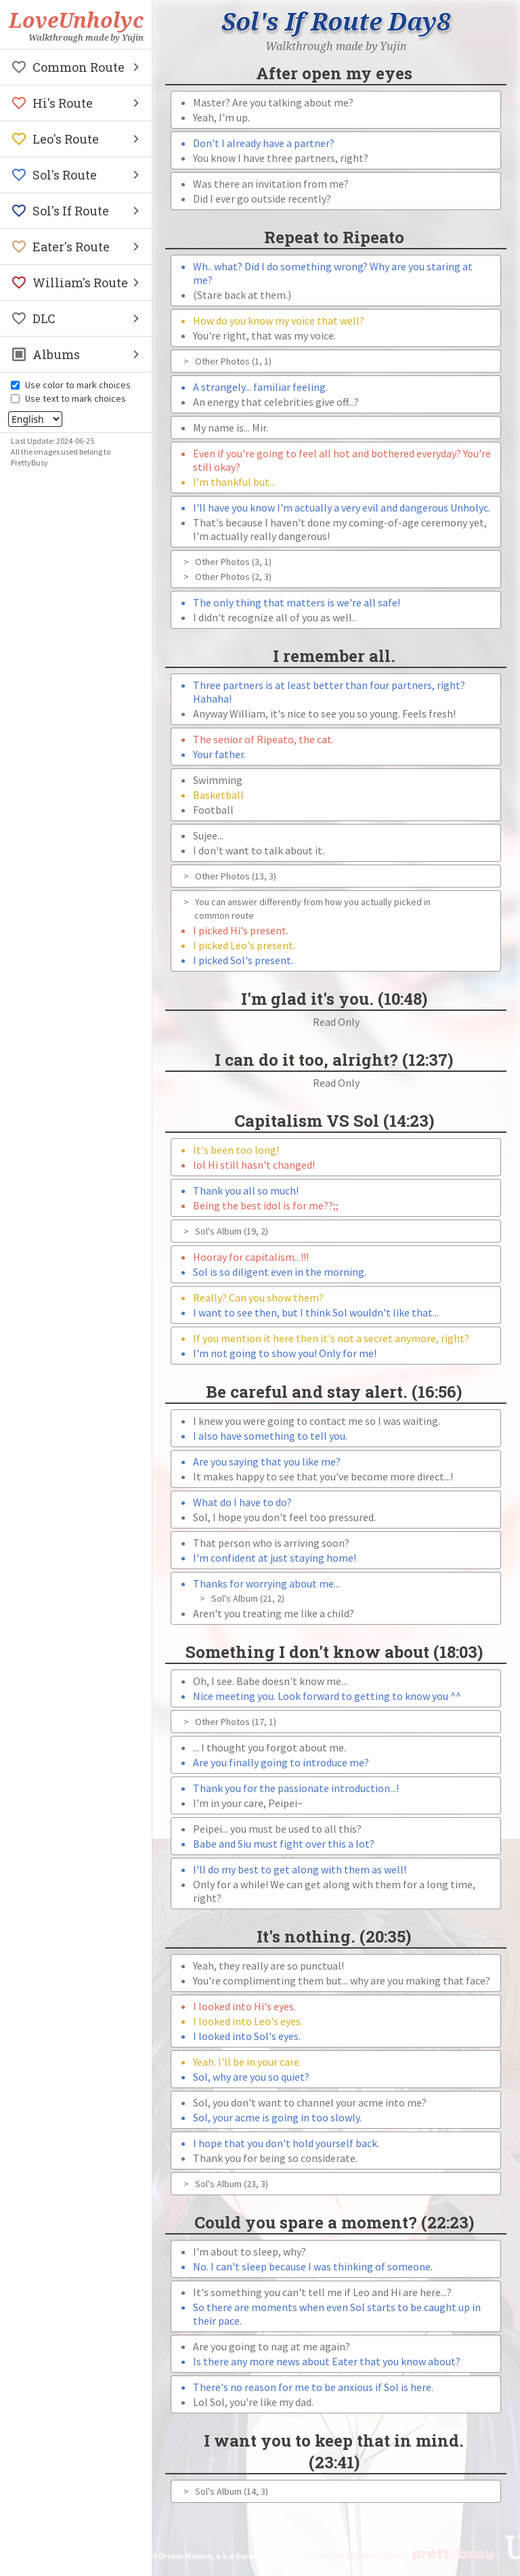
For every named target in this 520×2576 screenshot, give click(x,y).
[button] (76, 67)
